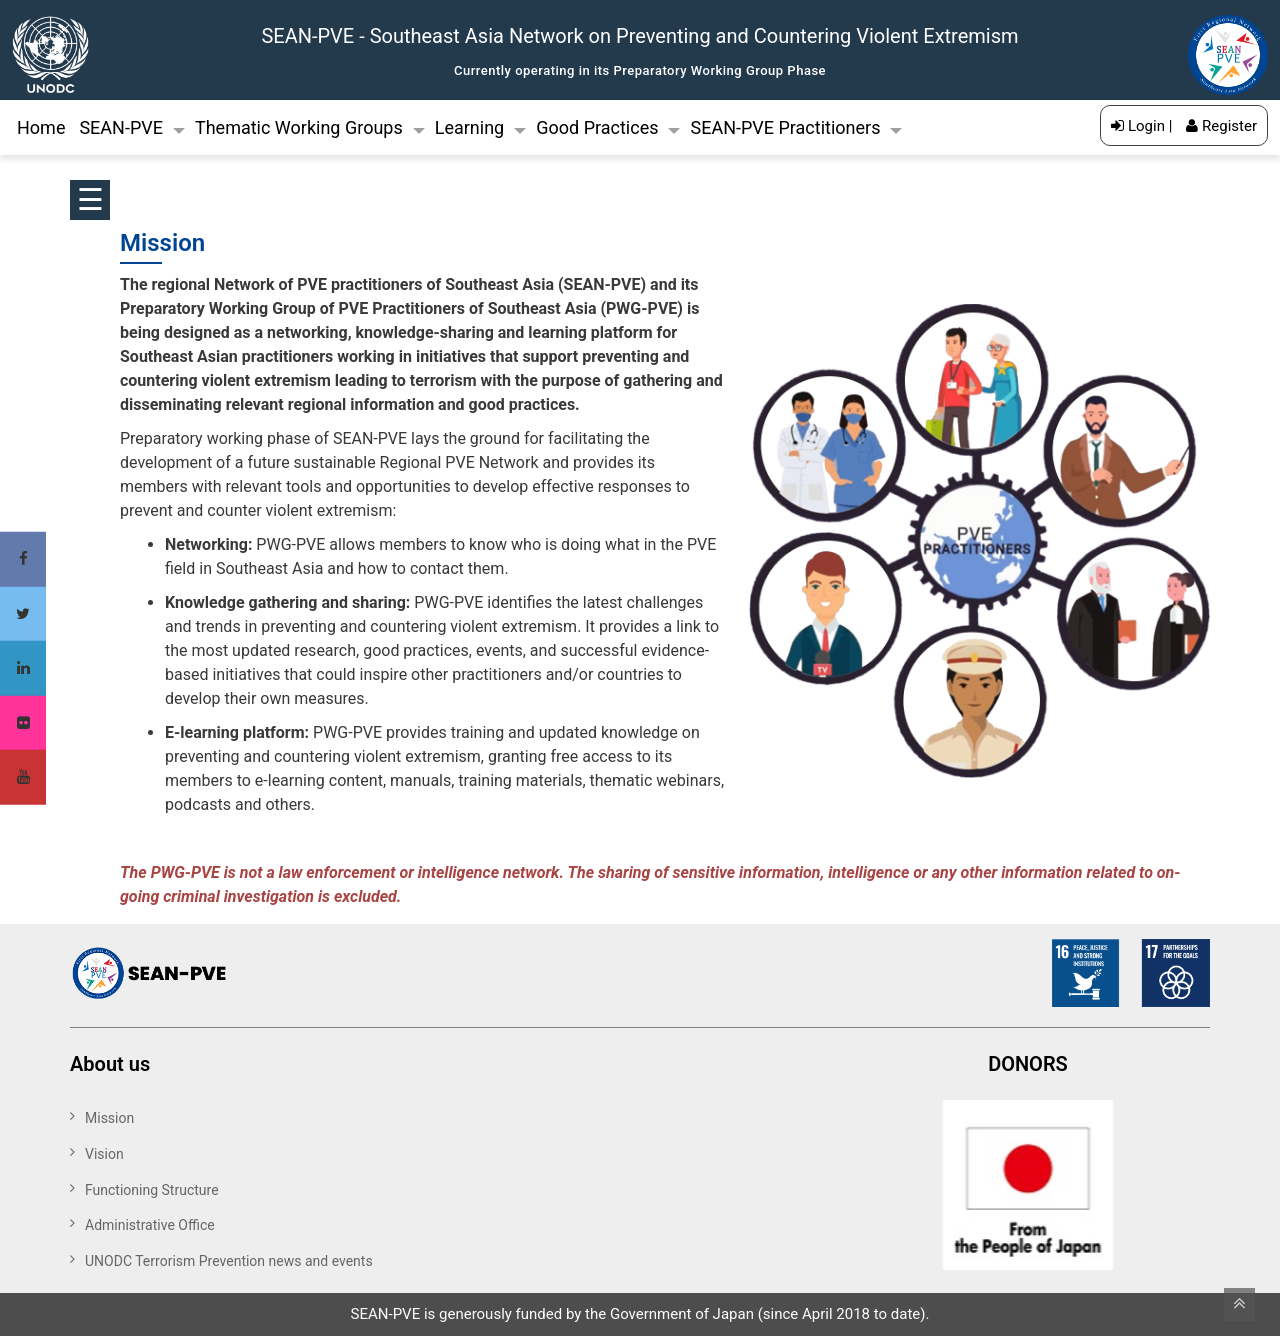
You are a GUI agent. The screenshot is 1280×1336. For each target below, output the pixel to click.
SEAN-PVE (121, 127)
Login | (1141, 126)
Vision (104, 1154)
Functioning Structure (152, 1190)
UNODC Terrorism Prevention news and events (229, 1261)
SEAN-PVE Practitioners (785, 127)
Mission (109, 1118)
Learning (470, 127)
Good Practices (597, 127)
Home (41, 127)
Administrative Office (150, 1225)
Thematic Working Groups (299, 127)
